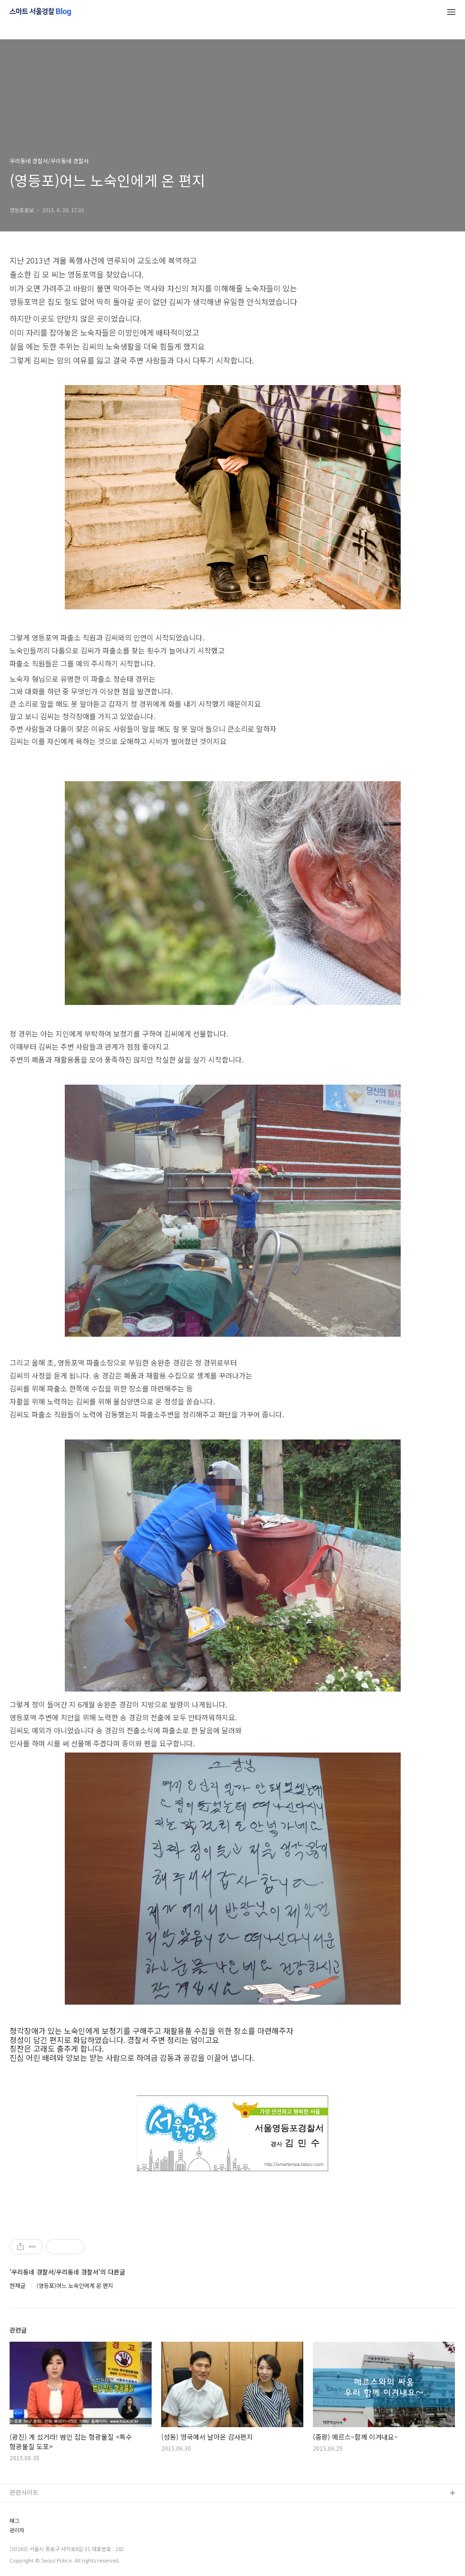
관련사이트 (24, 2492)
